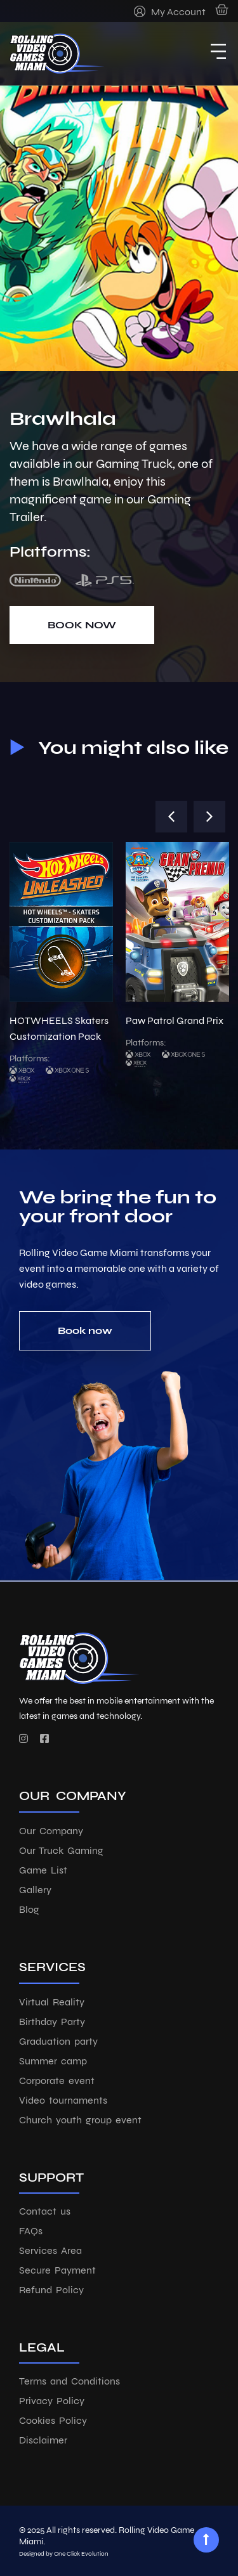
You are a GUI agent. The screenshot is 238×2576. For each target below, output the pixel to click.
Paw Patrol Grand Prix (174, 1020)
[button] (171, 816)
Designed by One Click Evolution (64, 2554)
